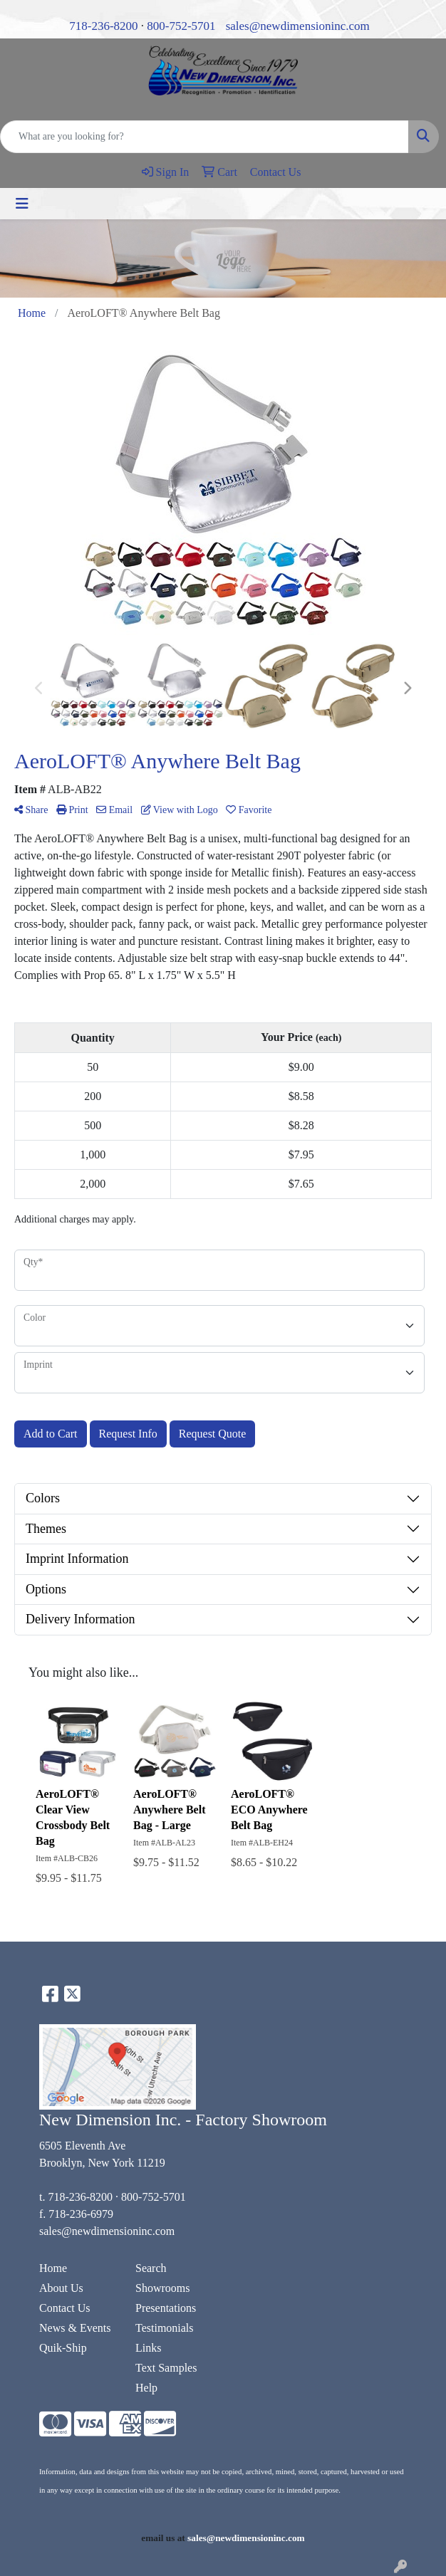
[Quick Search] (204, 136)
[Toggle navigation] (22, 204)
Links (148, 2348)
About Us (61, 2288)
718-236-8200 (103, 26)
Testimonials (164, 2328)
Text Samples (166, 2368)
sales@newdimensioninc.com (298, 26)
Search (151, 2268)
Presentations (165, 2308)
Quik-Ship (63, 2348)
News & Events (74, 2328)
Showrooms (162, 2288)
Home (53, 2268)
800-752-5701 (181, 26)
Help (146, 2388)
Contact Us (64, 2308)
